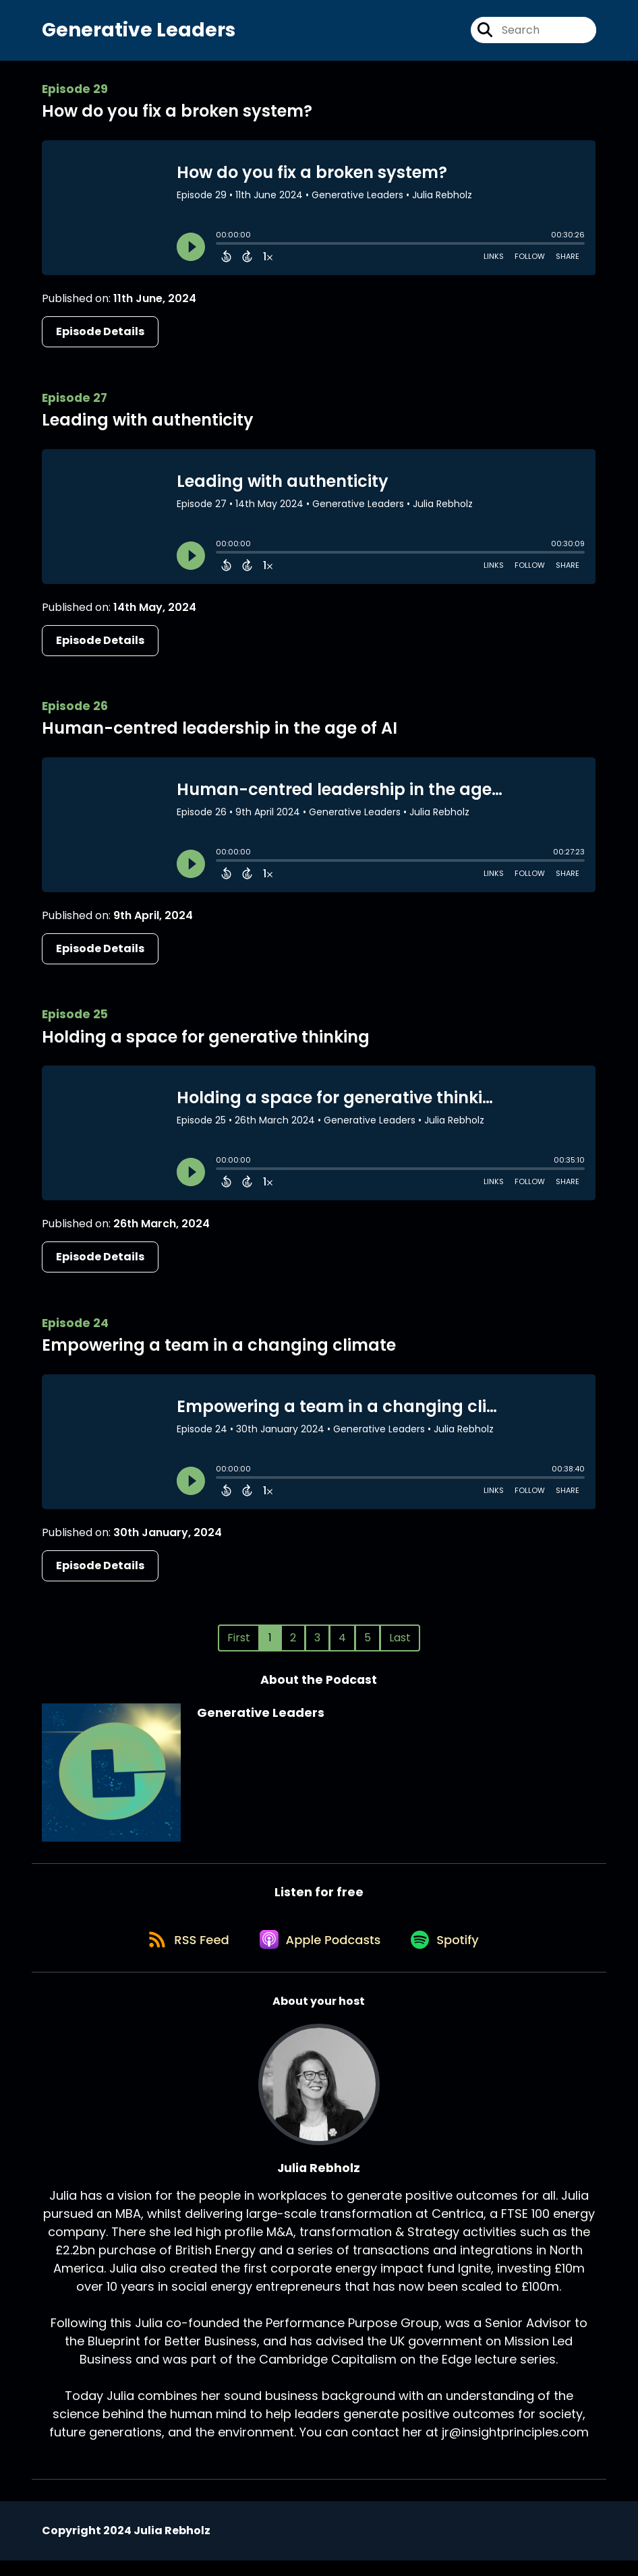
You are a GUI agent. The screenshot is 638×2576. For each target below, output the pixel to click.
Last (400, 1643)
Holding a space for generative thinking (206, 1043)
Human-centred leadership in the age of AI (219, 735)
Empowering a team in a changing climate (219, 1351)
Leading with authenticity (148, 426)
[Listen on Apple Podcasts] (319, 1953)
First (238, 1643)
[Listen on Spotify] (450, 1953)
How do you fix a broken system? (177, 118)
